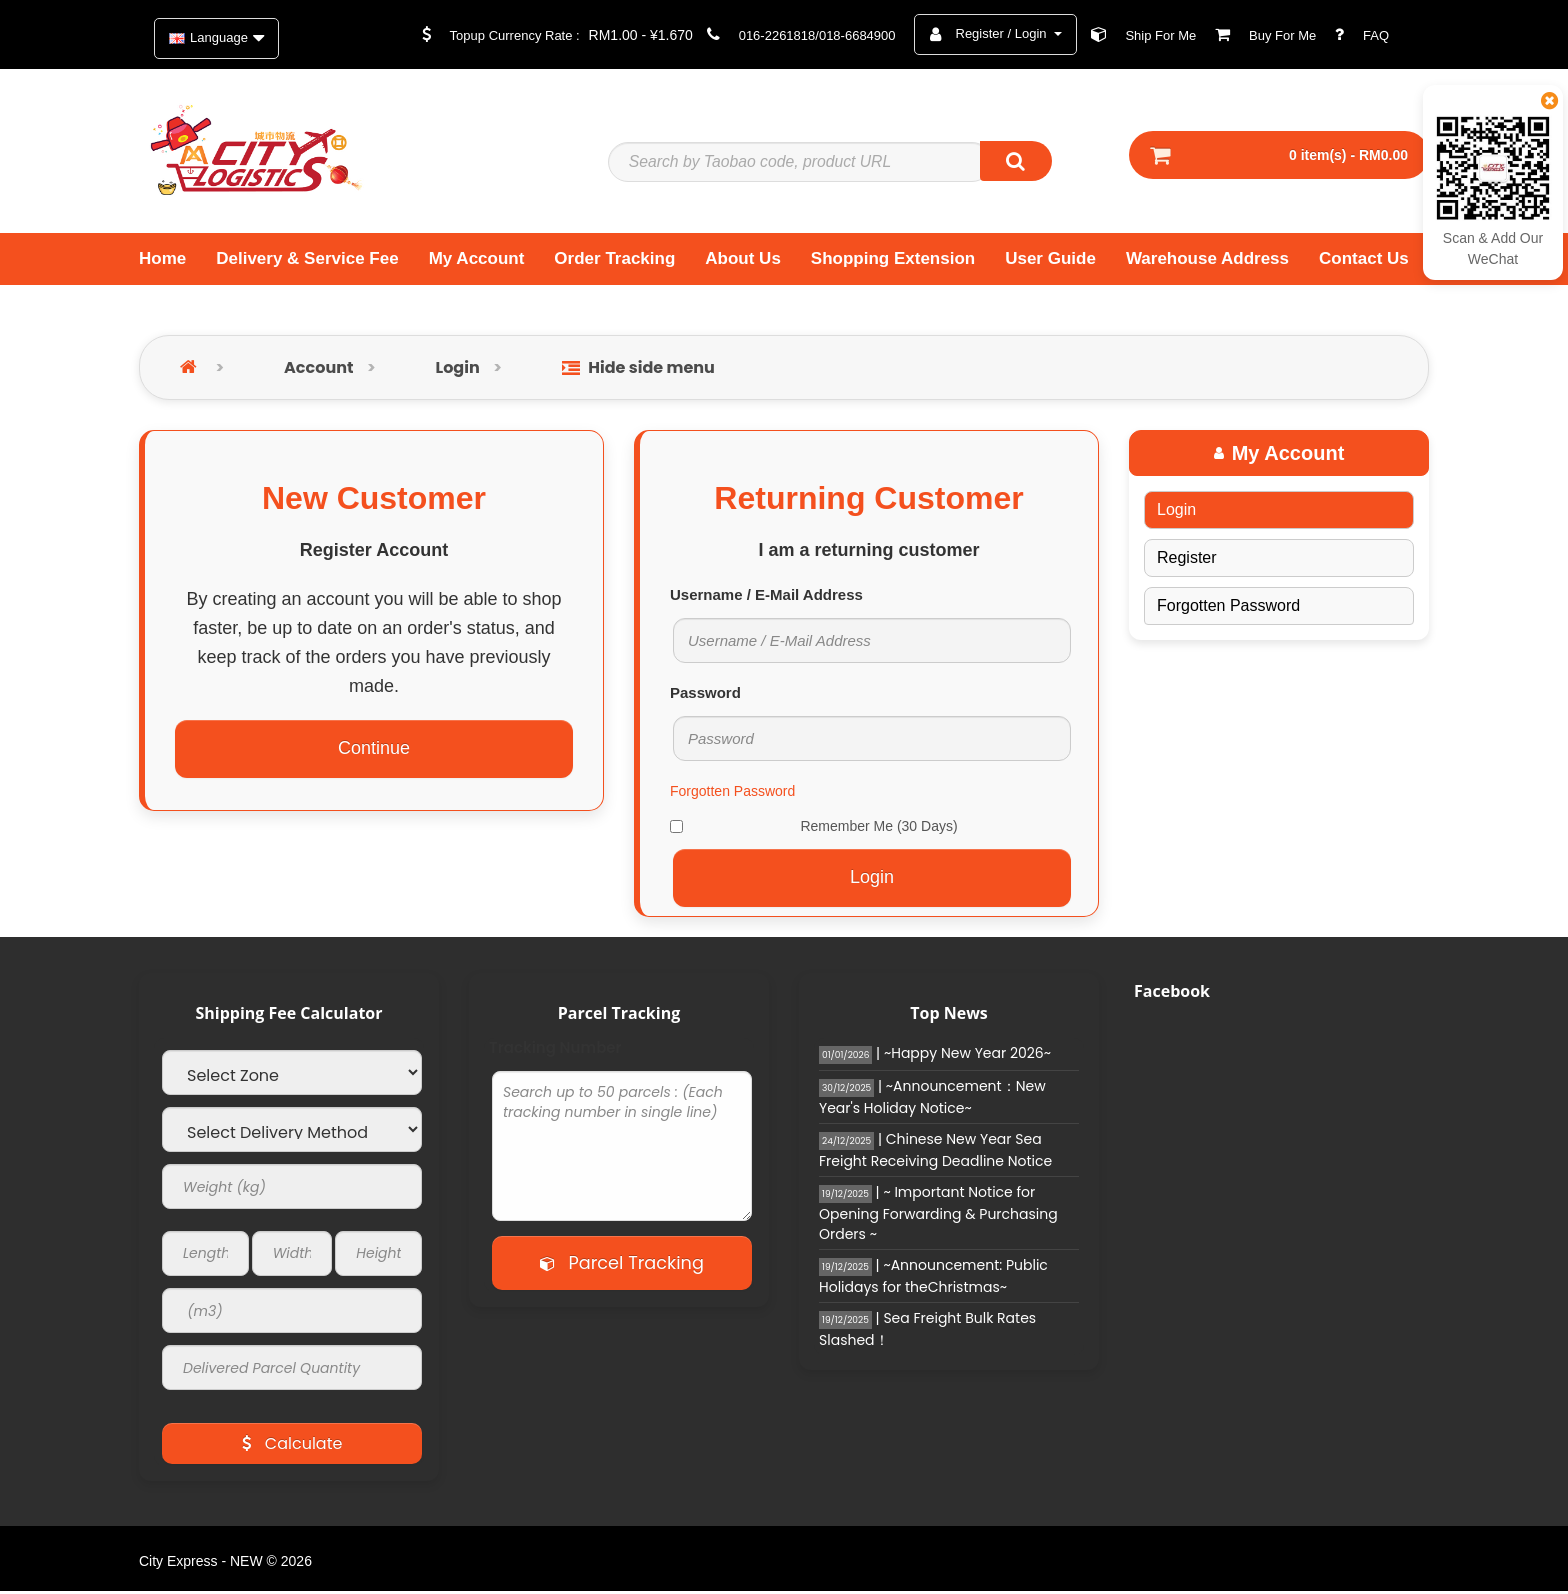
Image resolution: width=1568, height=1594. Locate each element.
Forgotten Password (732, 793)
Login (458, 369)
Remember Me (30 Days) (814, 828)
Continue (374, 751)
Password (705, 694)
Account (318, 369)
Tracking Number (555, 1050)
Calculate (292, 1445)
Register (1187, 559)
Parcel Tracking (622, 1264)
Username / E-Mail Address (766, 596)
